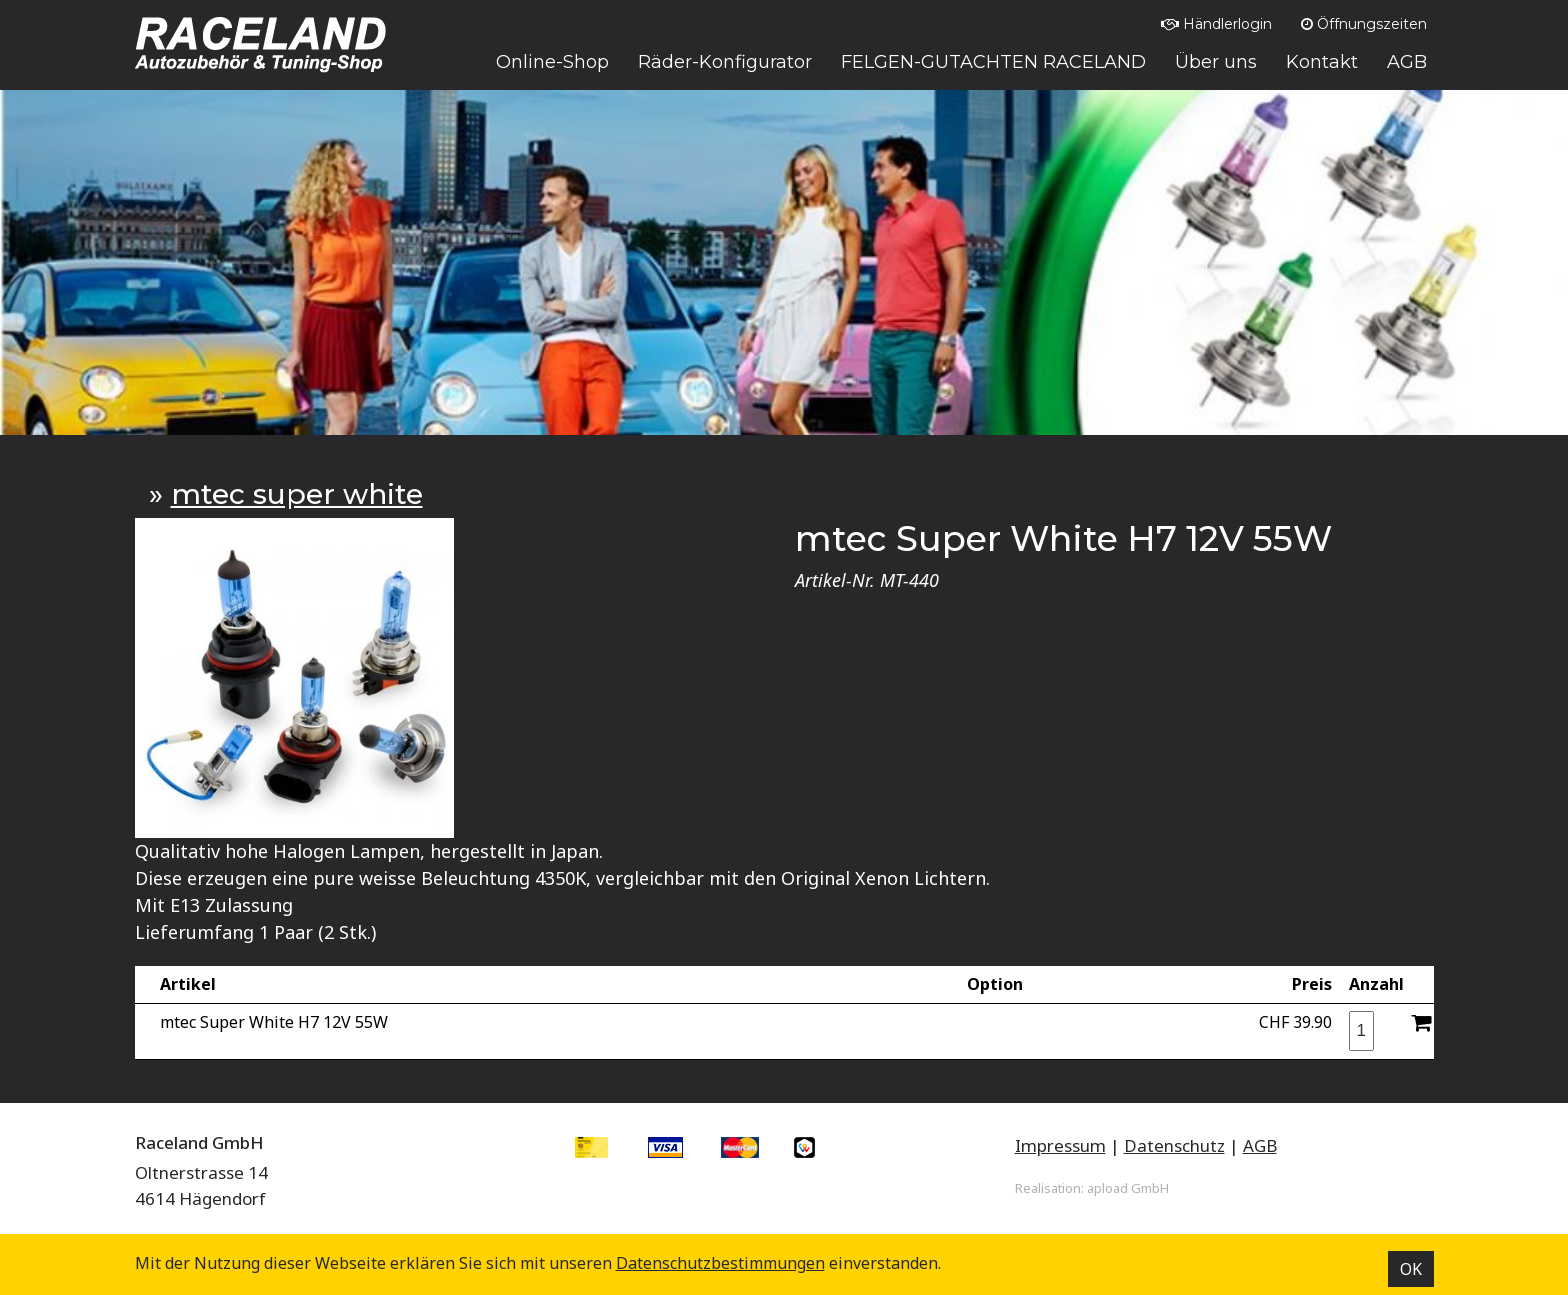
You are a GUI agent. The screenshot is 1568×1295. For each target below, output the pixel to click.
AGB (1260, 1145)
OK (1411, 1269)
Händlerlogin (1216, 24)
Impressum (1060, 1145)
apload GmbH (1128, 1188)
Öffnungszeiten (1364, 24)
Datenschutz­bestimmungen (720, 1263)
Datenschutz (1174, 1145)
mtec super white (297, 494)
